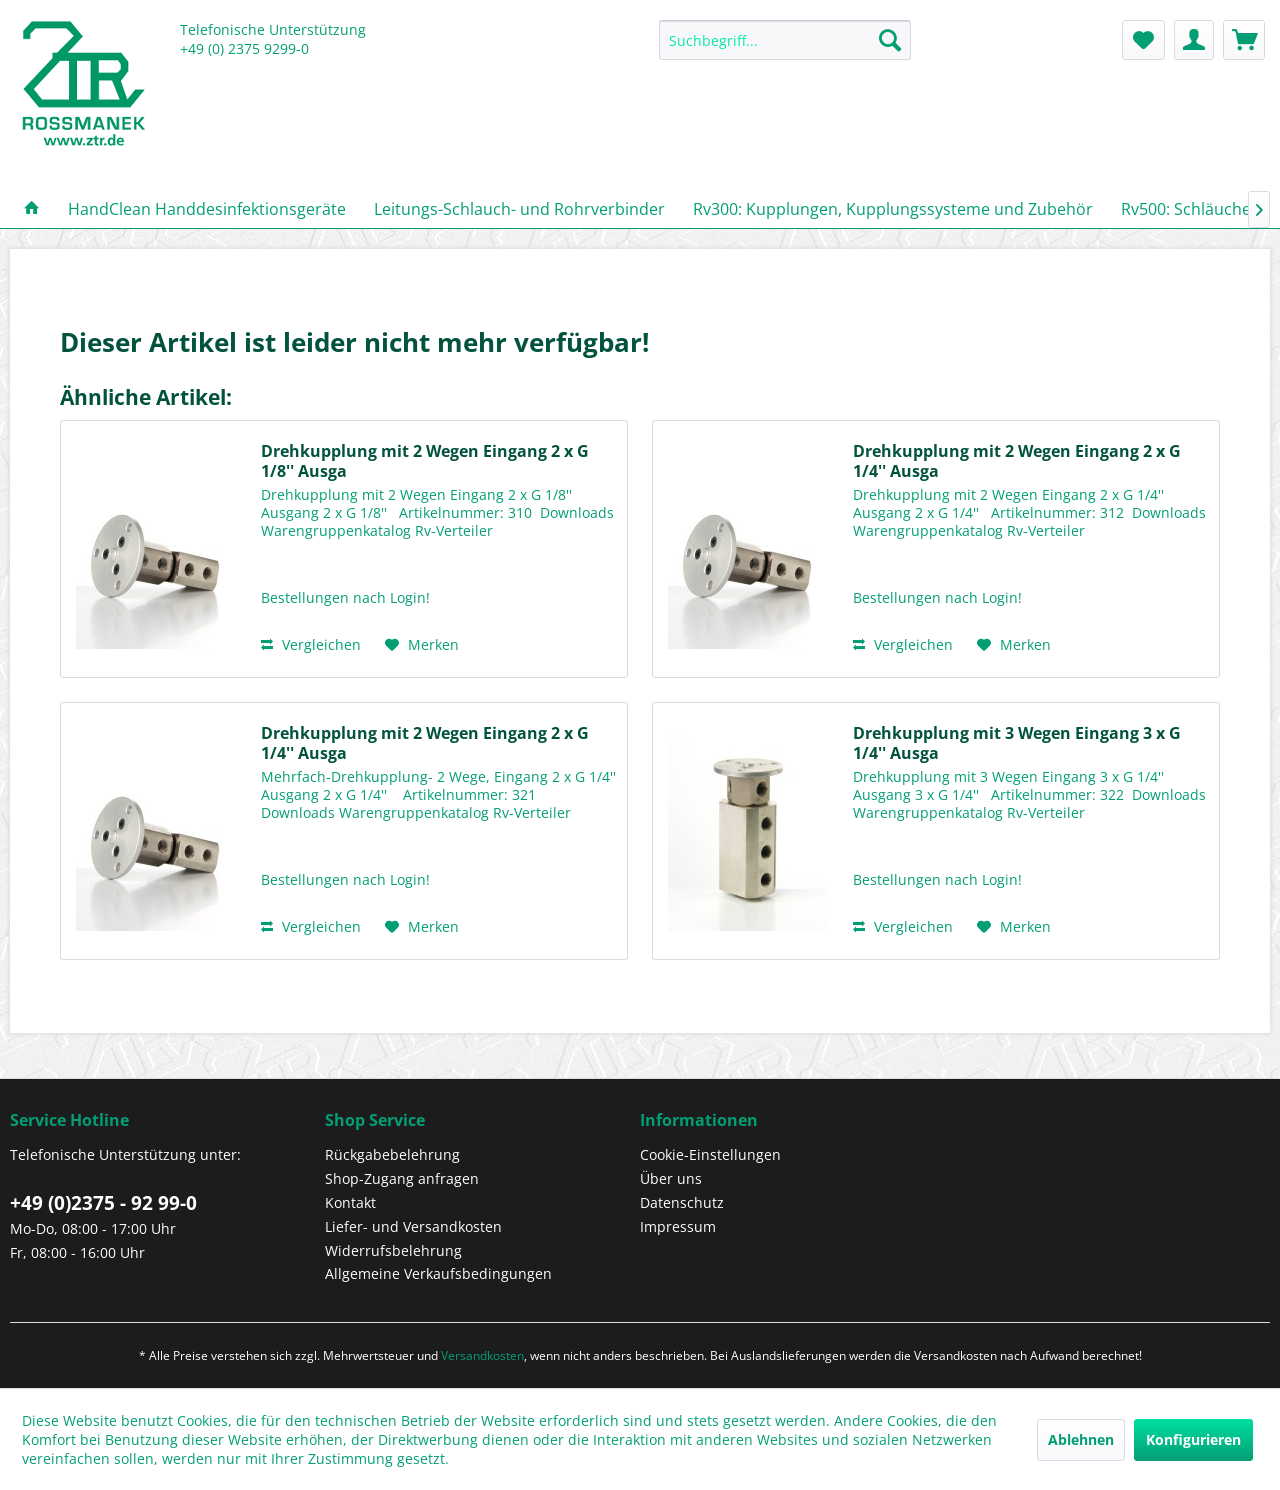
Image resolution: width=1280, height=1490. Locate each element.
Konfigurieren (1193, 1439)
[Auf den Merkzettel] (422, 645)
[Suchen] (890, 40)
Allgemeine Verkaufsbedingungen (438, 1273)
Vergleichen (311, 644)
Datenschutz (682, 1202)
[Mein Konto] (1194, 40)
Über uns (671, 1178)
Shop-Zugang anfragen (402, 1178)
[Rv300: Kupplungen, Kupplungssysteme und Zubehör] (893, 209)
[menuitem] (785, 49)
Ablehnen (1081, 1439)
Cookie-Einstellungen (710, 1154)
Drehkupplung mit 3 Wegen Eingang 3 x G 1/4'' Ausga (1017, 743)
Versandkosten (482, 1355)
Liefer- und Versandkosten (413, 1226)
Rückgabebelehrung (392, 1154)
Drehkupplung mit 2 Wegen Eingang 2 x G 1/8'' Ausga (425, 461)
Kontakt (350, 1202)
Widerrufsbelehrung (393, 1250)
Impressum (678, 1226)
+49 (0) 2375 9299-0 (244, 48)
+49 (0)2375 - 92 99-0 (103, 1203)
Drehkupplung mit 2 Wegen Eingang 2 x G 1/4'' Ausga (1017, 461)
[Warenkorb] (1244, 40)
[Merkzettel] (1143, 40)
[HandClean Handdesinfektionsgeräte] (207, 209)
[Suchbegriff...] (785, 40)
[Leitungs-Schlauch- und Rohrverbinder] (519, 209)
